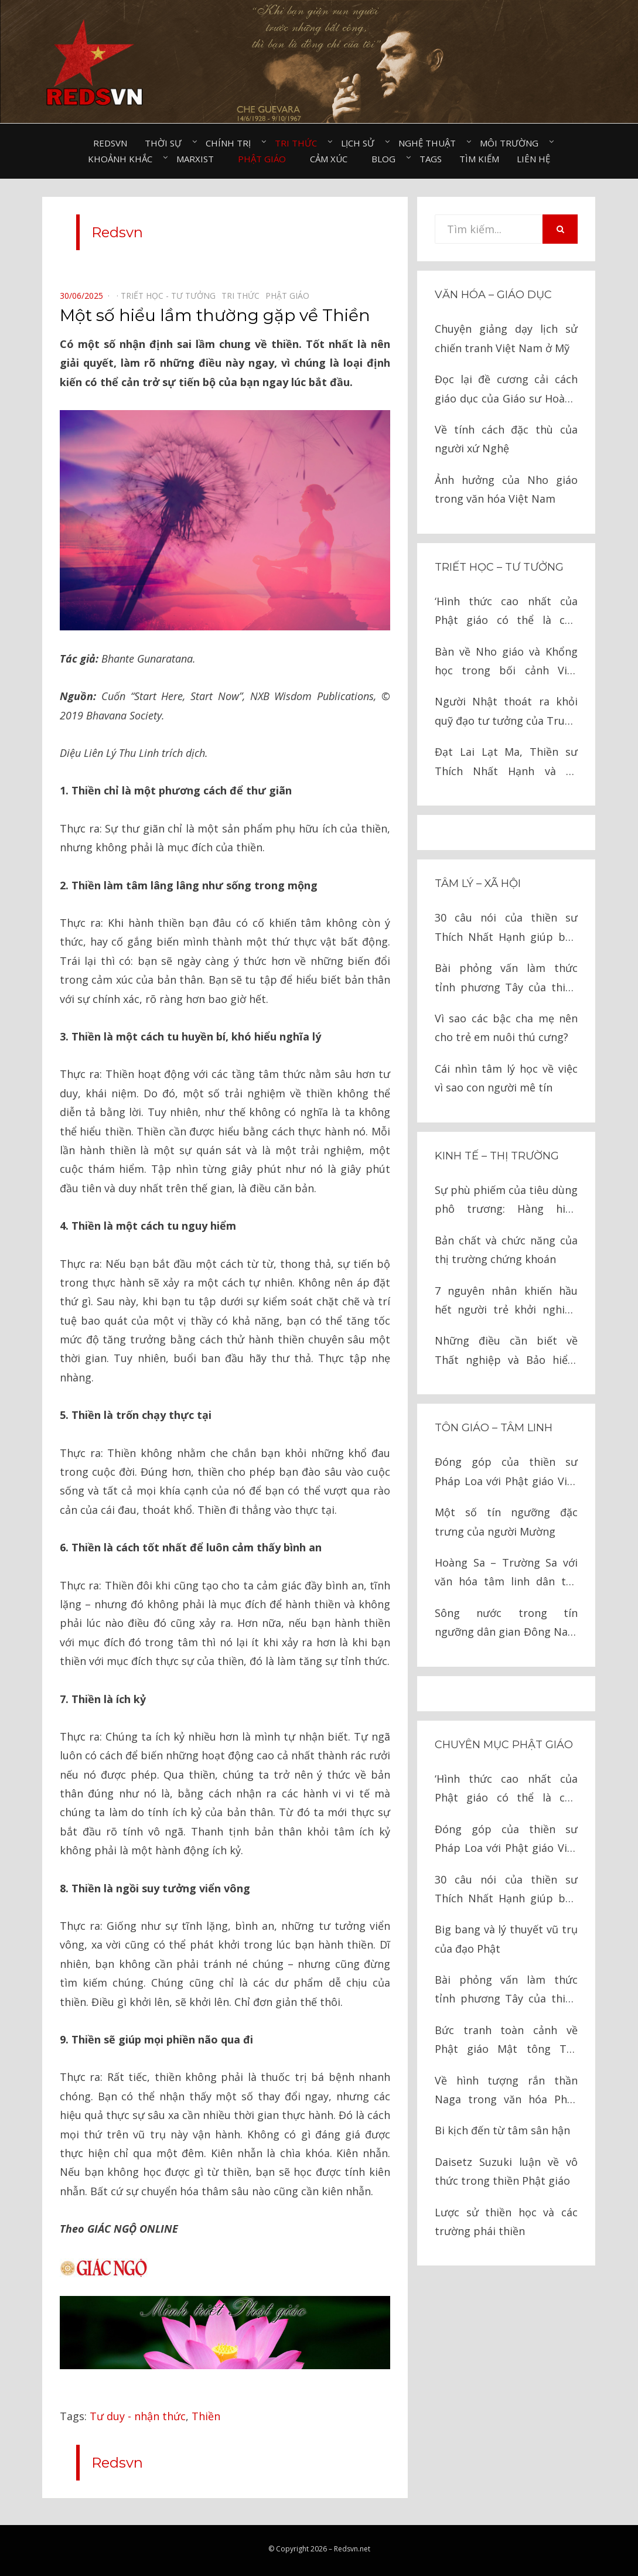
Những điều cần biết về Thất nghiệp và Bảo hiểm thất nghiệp (506, 1351)
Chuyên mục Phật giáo (504, 1744)
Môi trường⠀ (512, 143)
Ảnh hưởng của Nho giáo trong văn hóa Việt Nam (506, 489)
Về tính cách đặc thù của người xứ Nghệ (506, 438)
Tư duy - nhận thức (138, 2416)
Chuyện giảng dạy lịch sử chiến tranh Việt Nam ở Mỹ (506, 338)
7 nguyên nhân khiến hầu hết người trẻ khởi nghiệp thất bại (506, 1301)
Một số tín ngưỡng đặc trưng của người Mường (506, 1521)
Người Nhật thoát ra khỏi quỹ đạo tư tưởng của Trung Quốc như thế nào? (506, 712)
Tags (430, 159)
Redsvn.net (352, 2549)
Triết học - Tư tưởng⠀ (171, 295)
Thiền (206, 2416)
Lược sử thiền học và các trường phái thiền (506, 2221)
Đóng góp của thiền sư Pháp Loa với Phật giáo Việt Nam (506, 1472)
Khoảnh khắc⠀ (123, 159)
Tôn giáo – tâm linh (493, 1427)
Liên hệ (533, 159)
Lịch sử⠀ (361, 143)
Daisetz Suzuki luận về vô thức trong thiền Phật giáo (506, 2171)
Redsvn (110, 143)
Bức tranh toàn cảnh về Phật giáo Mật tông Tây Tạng (506, 2041)
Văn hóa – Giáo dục (493, 294)
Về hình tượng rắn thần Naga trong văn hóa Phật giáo (506, 2091)
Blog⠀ (386, 159)
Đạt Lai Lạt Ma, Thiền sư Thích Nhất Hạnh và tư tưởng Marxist (506, 762)
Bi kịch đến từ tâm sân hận (502, 2130)
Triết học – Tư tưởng (499, 567)
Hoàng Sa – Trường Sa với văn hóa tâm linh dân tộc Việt (506, 1573)
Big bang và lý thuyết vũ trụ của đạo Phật (506, 1938)
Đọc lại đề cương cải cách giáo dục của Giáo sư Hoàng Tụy (506, 390)
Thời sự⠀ (166, 143)
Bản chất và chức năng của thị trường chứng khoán (506, 1249)
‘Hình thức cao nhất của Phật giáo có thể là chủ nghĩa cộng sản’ (506, 612)
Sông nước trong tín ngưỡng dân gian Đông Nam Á (506, 1624)
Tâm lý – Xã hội (478, 883)
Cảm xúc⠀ (332, 159)
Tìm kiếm (479, 159)
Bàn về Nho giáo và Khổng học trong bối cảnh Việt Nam (506, 662)
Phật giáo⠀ (265, 159)
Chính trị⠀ (231, 143)
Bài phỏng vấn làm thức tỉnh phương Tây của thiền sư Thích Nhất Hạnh (506, 979)
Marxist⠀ (198, 159)
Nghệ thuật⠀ (430, 143)
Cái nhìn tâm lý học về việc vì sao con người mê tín (506, 1078)
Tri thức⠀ (299, 143)
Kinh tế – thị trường (497, 1155)
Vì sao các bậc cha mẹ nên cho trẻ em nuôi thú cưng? (506, 1027)
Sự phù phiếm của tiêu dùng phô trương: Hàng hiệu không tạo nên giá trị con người (506, 1201)
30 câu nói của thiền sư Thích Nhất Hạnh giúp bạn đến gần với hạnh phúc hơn (506, 928)
